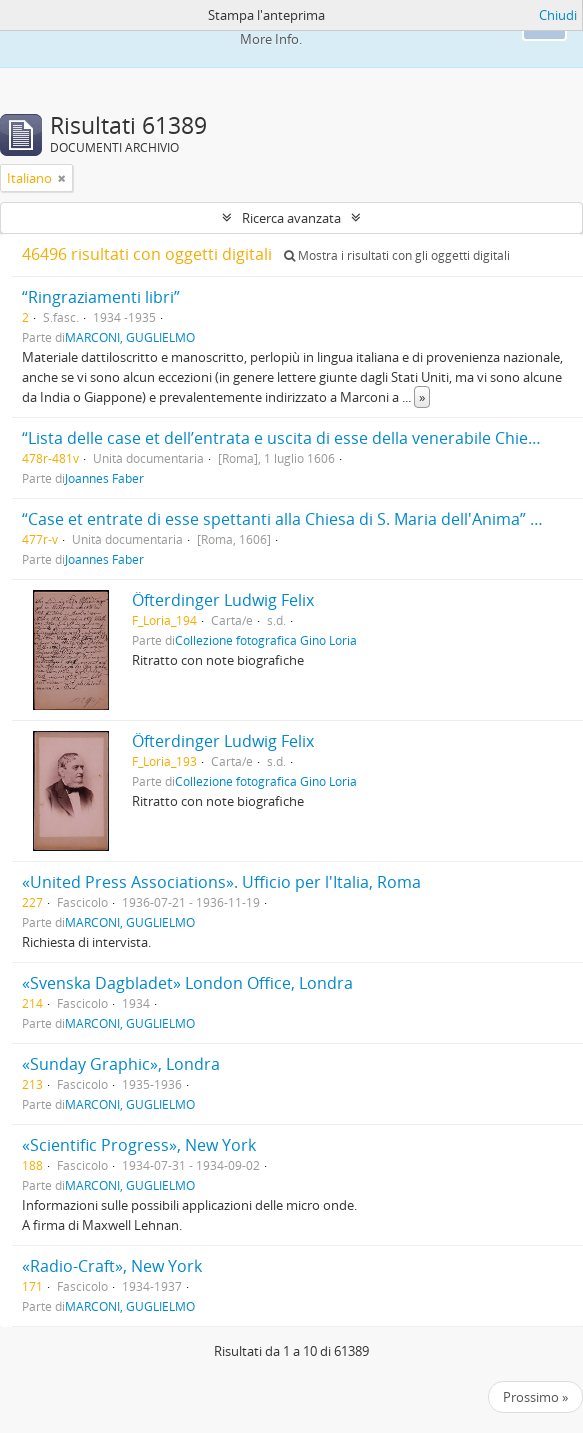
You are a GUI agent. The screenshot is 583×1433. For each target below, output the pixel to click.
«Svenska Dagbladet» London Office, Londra (187, 983)
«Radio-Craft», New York (112, 1266)
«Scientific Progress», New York (139, 1145)
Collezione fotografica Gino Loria (266, 640)
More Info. (271, 39)
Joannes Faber (104, 478)
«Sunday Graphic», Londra (121, 1064)
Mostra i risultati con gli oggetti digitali (397, 255)
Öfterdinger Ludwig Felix (223, 600)
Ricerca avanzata (291, 218)
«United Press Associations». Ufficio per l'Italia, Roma (221, 882)
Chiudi (558, 15)
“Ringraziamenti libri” (101, 297)
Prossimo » (535, 1397)
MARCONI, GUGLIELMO (130, 337)
